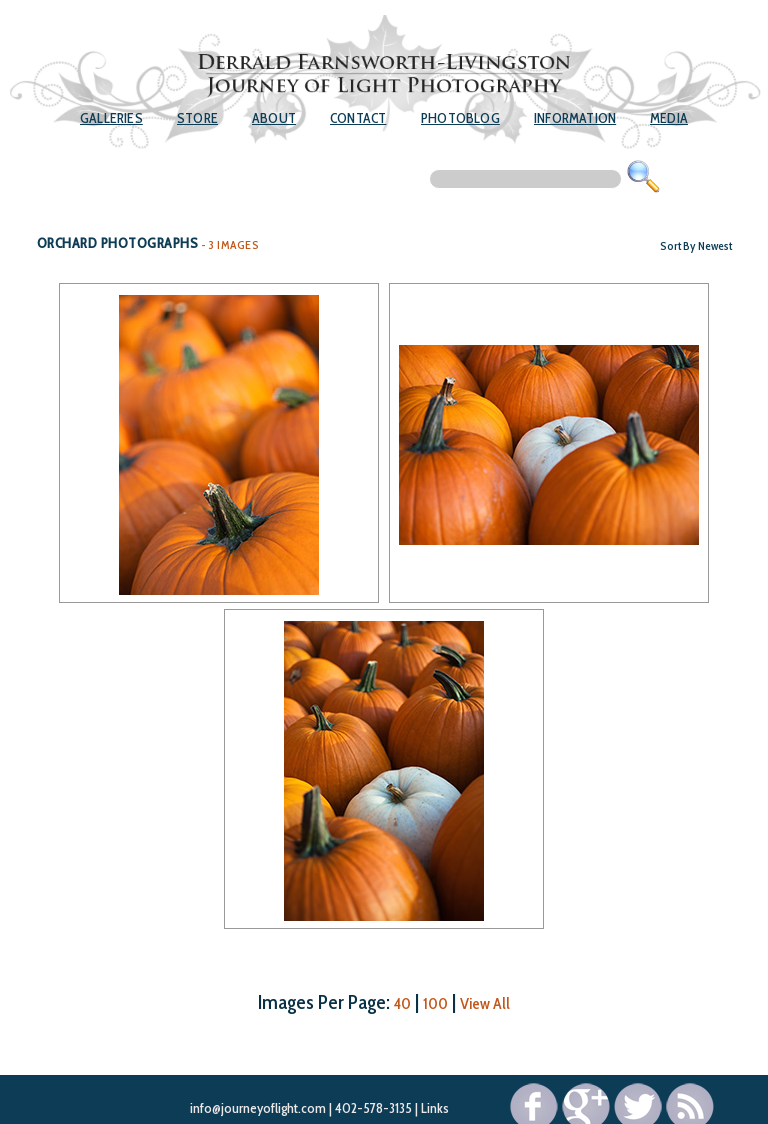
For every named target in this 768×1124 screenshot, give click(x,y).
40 (402, 1003)
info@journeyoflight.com (258, 1108)
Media (669, 118)
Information (575, 118)
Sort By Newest (696, 245)
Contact (358, 118)
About (274, 118)
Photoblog (460, 118)
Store (197, 118)
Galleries (111, 118)
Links (435, 1108)
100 (435, 1003)
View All (485, 1003)
